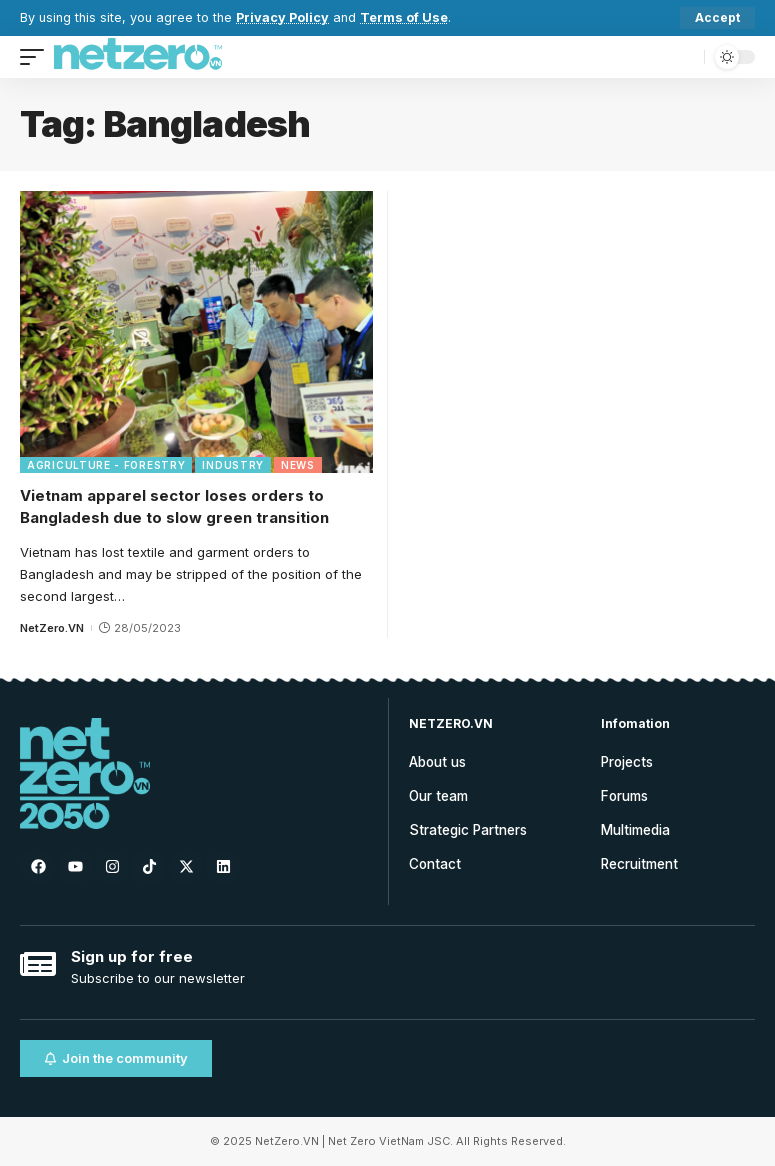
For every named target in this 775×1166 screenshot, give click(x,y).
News (298, 465)
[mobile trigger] (37, 57)
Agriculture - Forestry (106, 465)
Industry (233, 465)
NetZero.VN (52, 628)
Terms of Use (404, 17)
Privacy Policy (282, 17)
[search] (684, 57)
